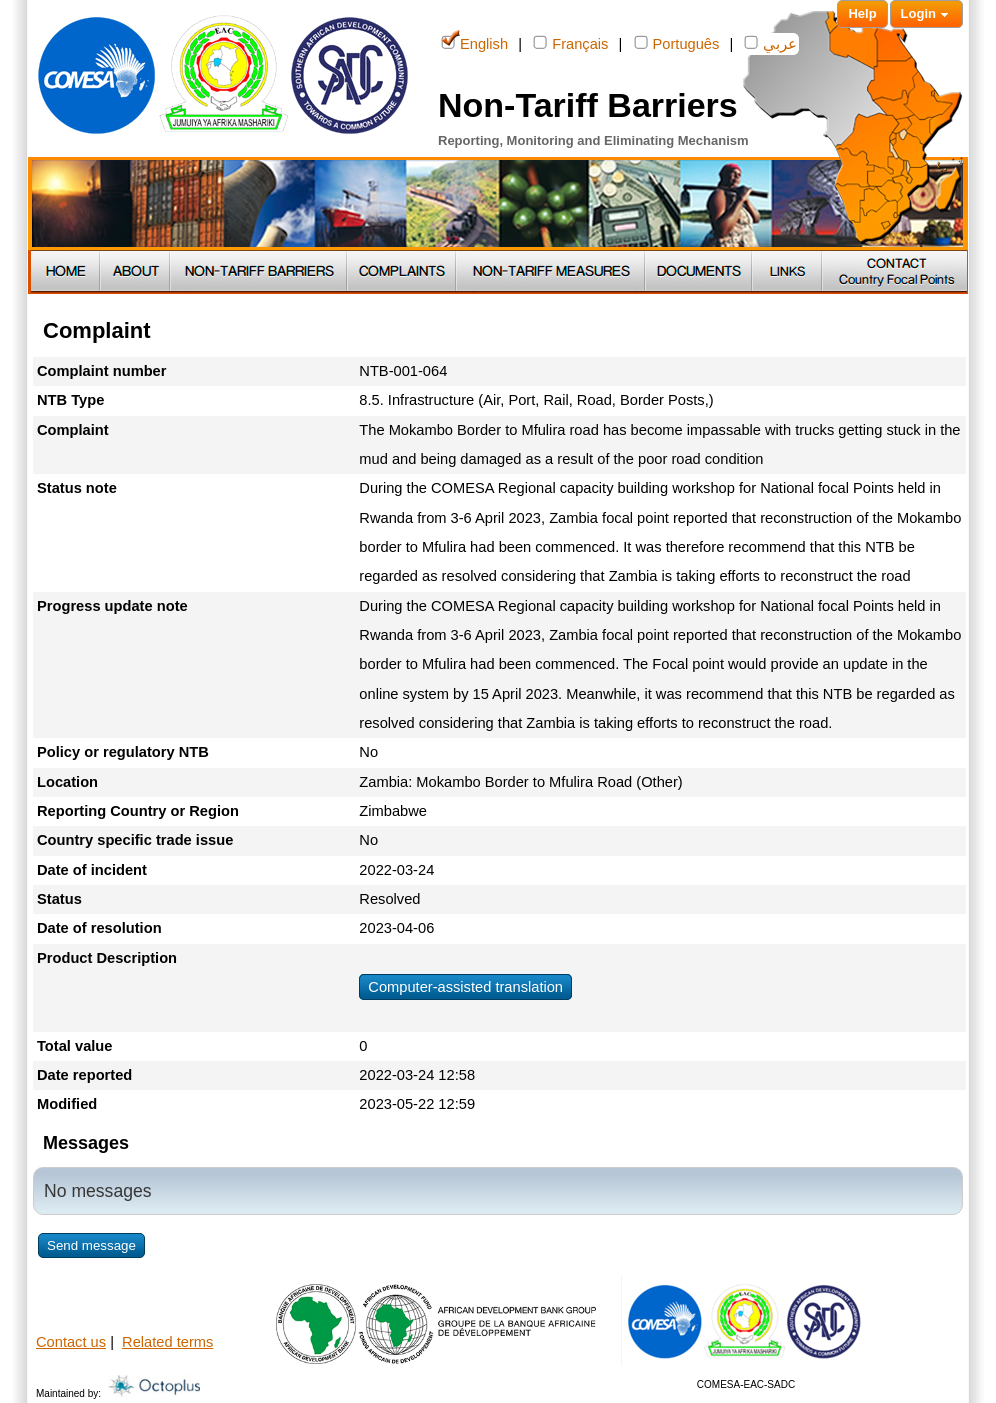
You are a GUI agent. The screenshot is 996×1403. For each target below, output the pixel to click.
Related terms (167, 1342)
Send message (91, 1245)
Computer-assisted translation (465, 987)
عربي (770, 42)
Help (862, 13)
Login (926, 14)
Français (570, 42)
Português (677, 42)
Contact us (71, 1342)
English (474, 42)
